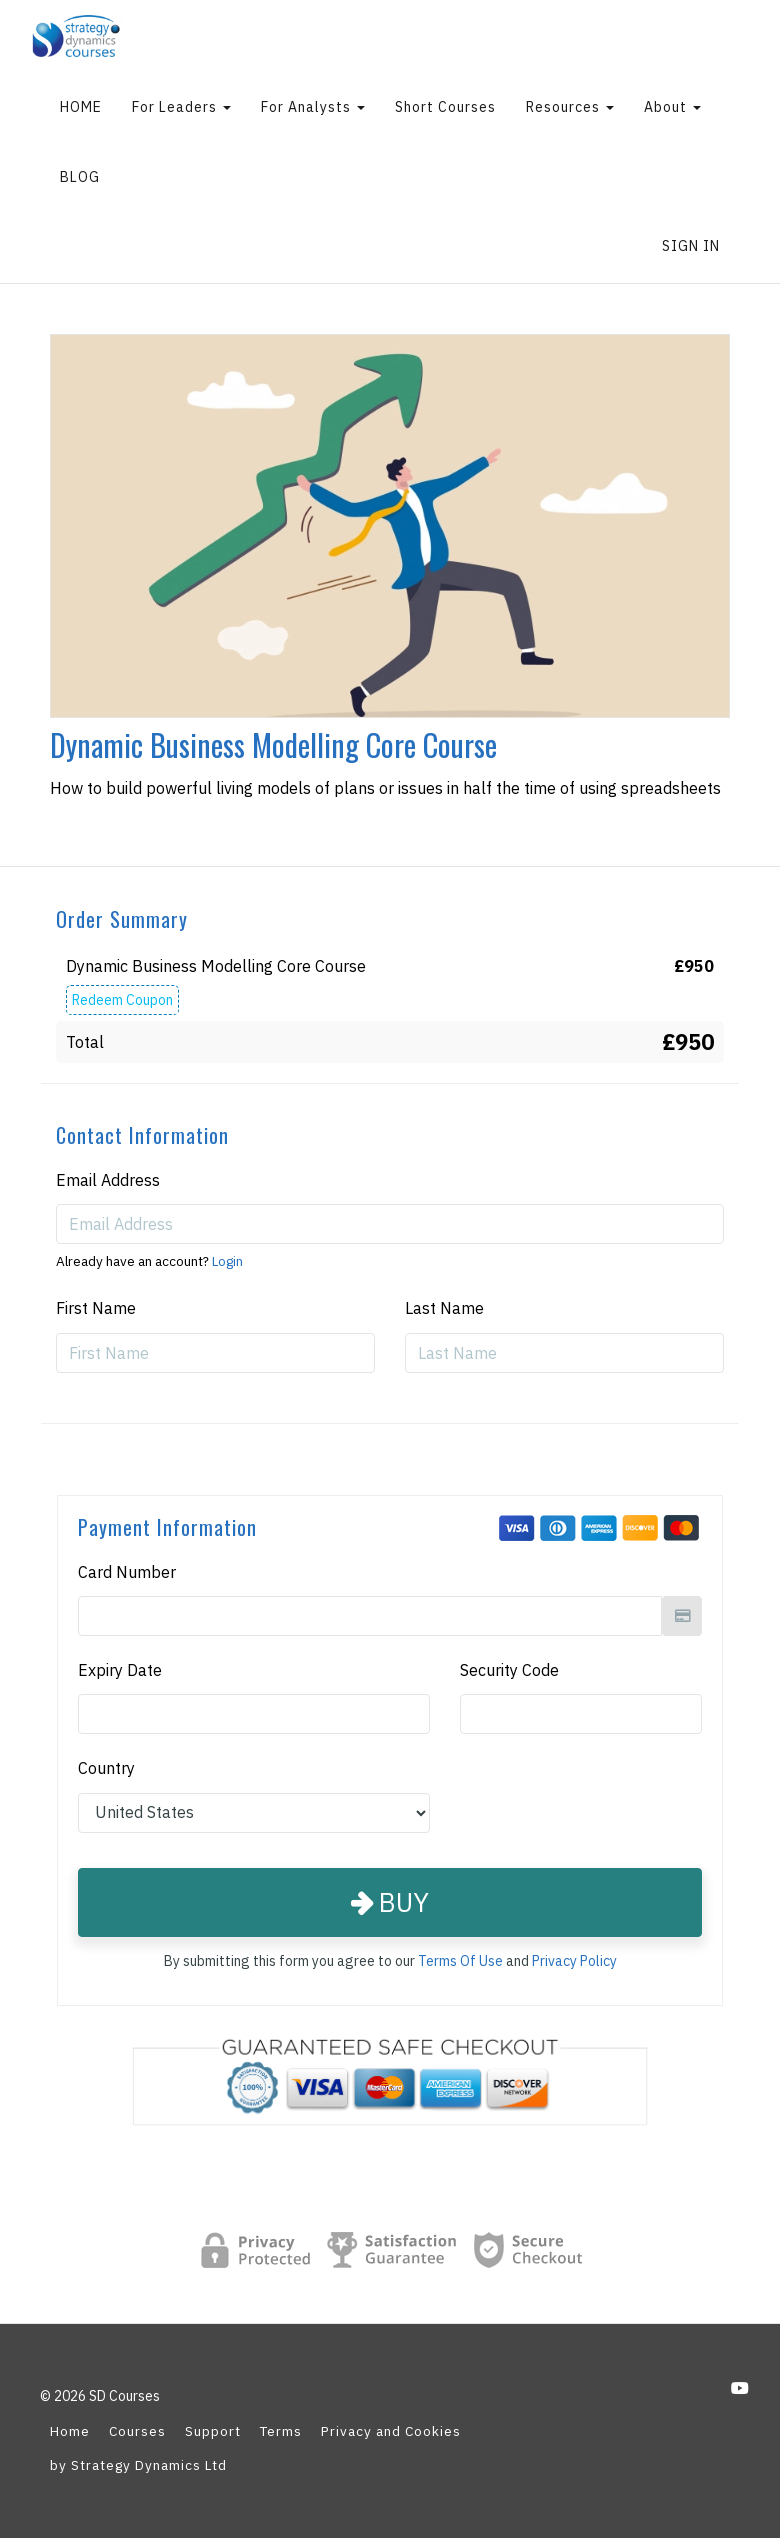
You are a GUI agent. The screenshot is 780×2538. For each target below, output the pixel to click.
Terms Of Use (460, 1961)
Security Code (509, 1670)
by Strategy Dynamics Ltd (138, 2465)
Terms (281, 2431)
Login (227, 1261)
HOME (81, 107)
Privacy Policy (574, 1961)
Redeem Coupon (122, 1000)
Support (213, 2431)
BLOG (80, 177)
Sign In (691, 246)
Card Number (127, 1572)
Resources (570, 107)
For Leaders (181, 107)
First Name (96, 1308)
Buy (390, 1902)
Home (70, 2431)
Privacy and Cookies (391, 2431)
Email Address (108, 1180)
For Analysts (313, 107)
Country (106, 1768)
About (672, 107)
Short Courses (445, 107)
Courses (137, 2431)
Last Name (444, 1308)
